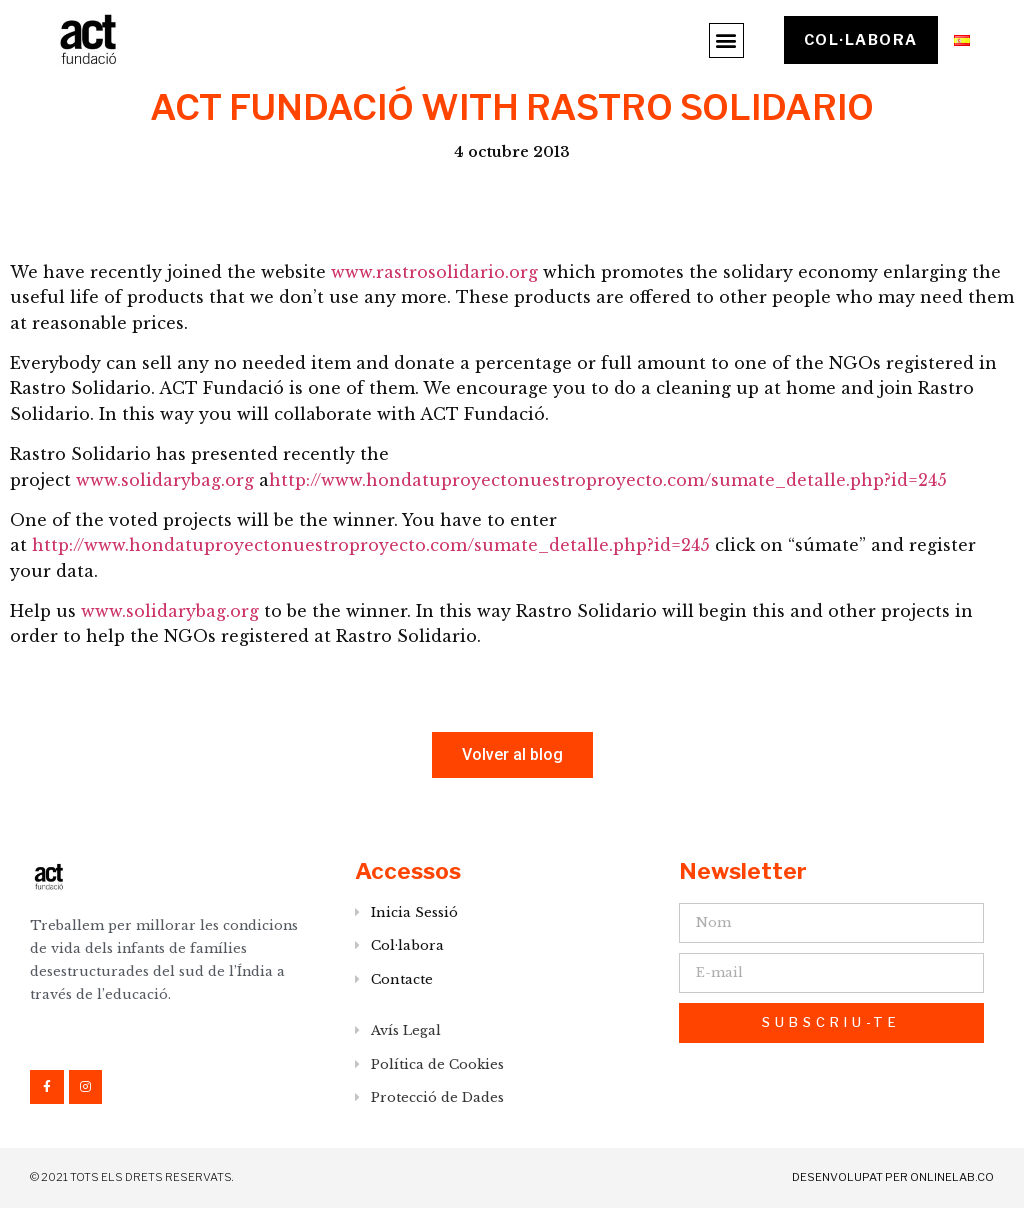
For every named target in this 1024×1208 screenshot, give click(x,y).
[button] (725, 40)
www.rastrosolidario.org (434, 272)
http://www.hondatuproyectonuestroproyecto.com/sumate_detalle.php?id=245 (608, 480)
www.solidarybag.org (165, 480)
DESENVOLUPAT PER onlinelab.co (893, 1177)
